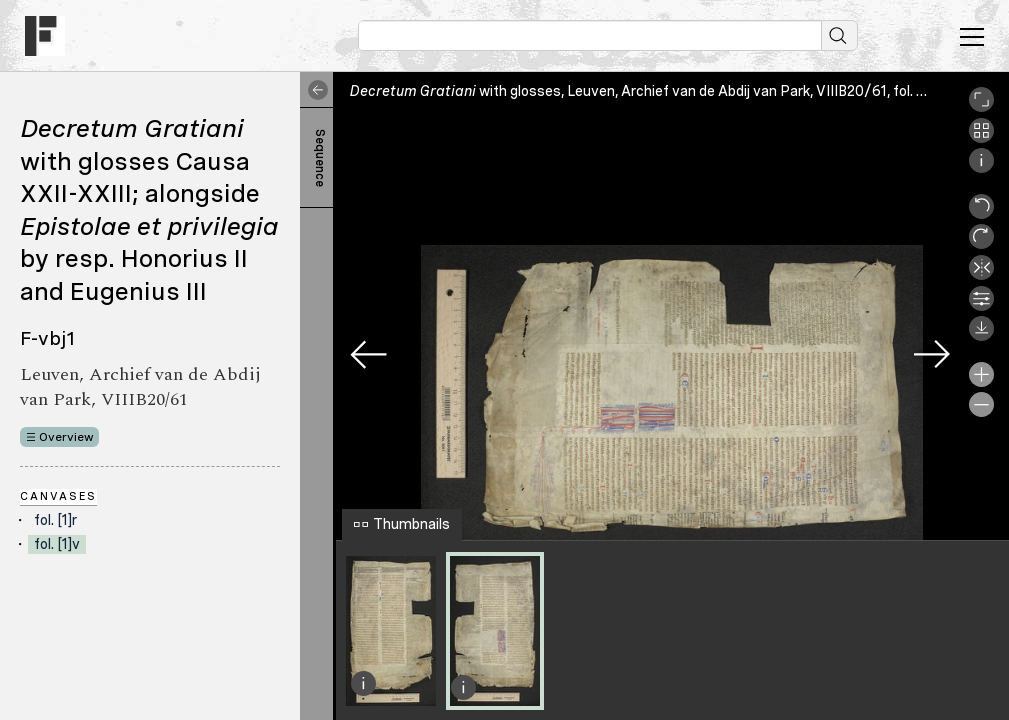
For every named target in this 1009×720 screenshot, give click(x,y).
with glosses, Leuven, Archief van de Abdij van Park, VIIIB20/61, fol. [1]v (644, 91)
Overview (66, 437)
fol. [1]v (57, 544)
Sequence (320, 158)
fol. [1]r (55, 520)
